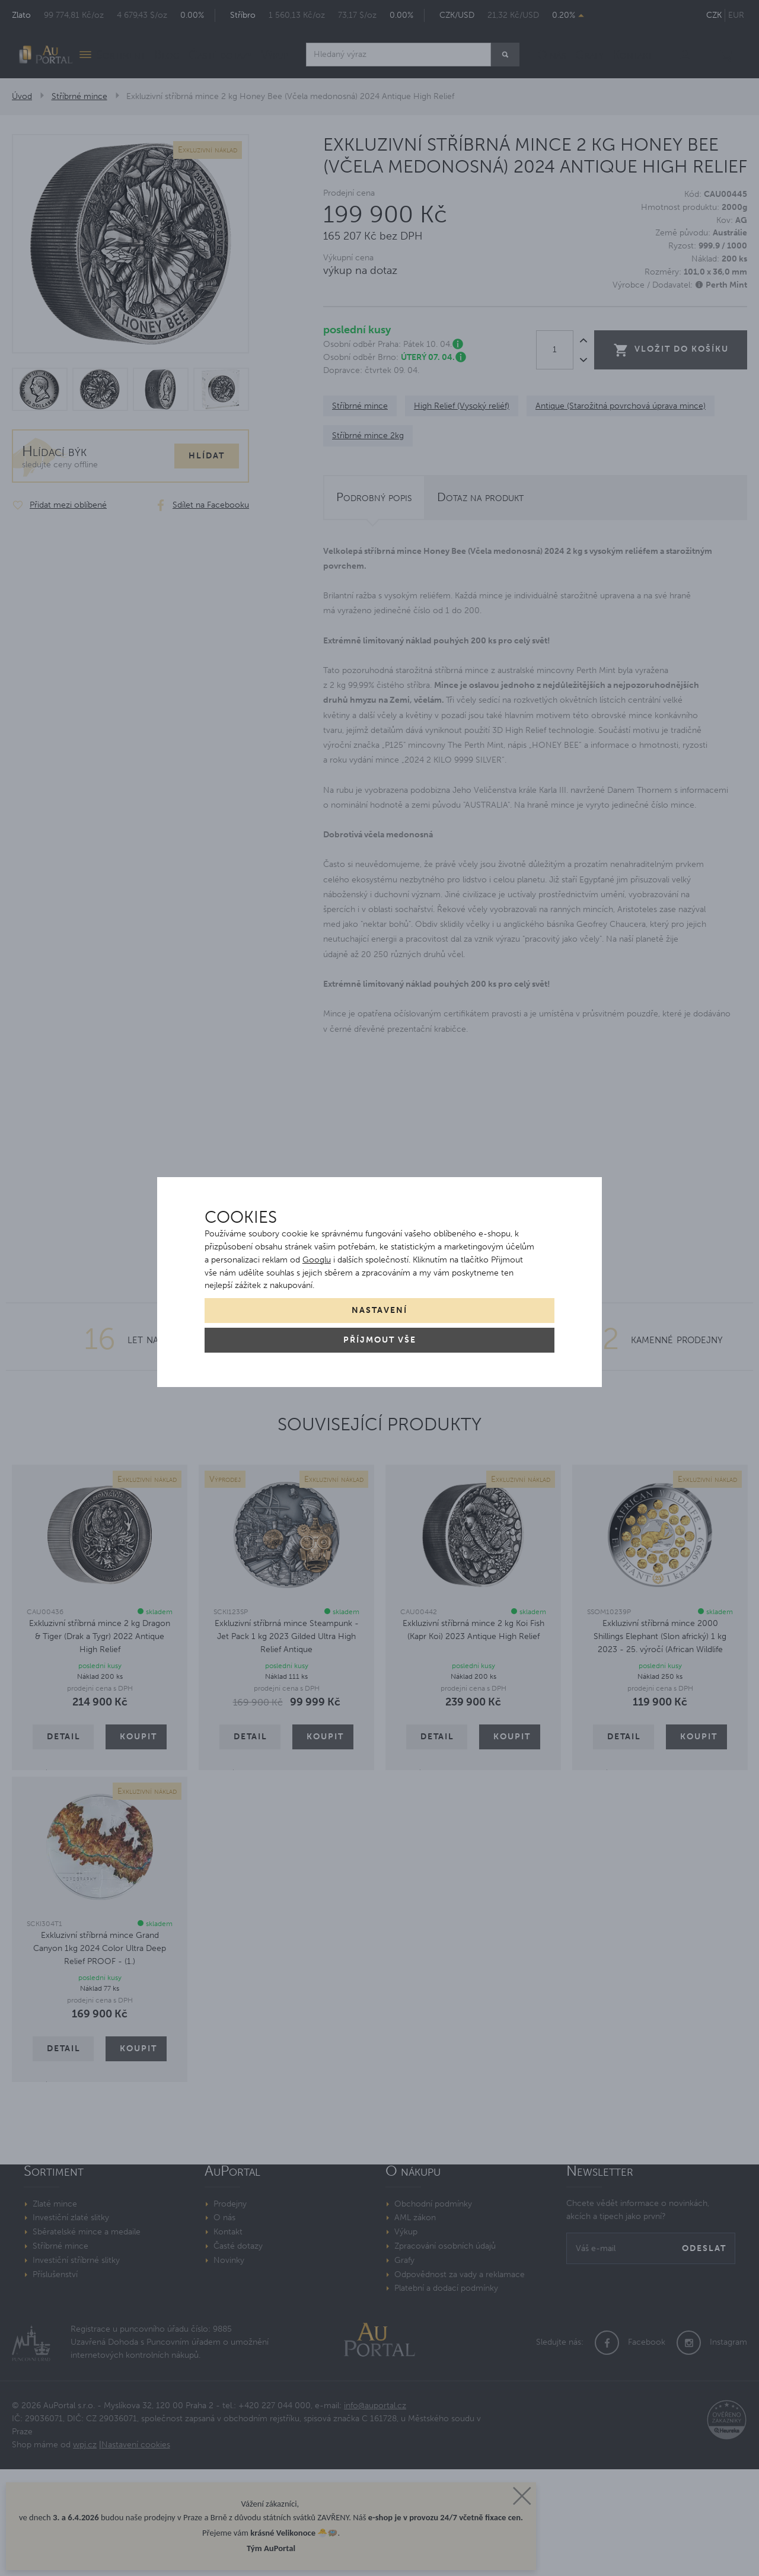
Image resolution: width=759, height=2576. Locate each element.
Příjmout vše (379, 1340)
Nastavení (379, 1310)
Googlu (316, 1260)
